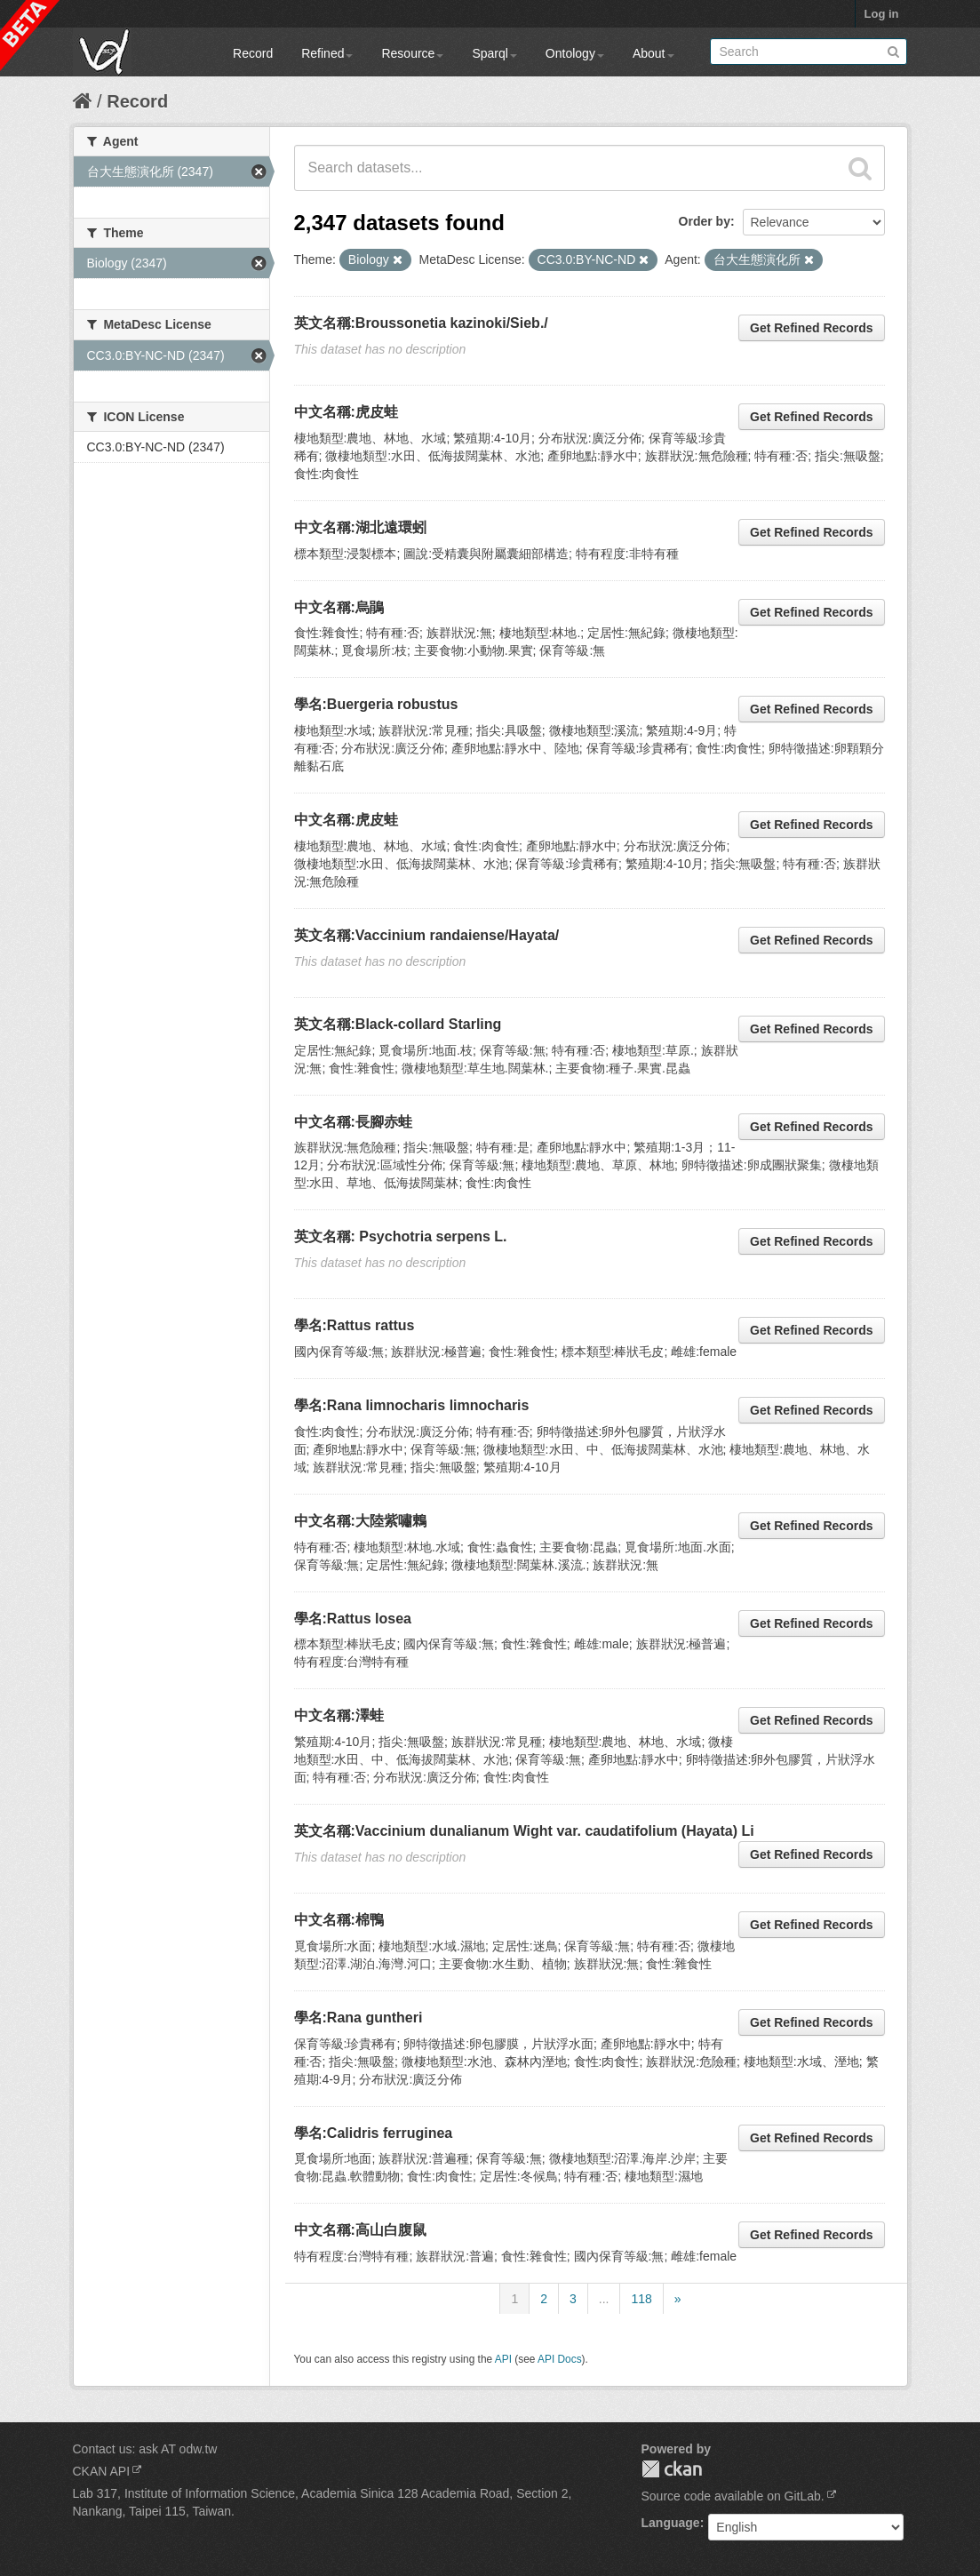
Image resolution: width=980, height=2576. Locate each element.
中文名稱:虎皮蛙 (346, 411)
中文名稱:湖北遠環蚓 (360, 527)
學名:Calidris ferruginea (373, 2133)
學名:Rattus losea (352, 1618)
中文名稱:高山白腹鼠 (360, 2229)
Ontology (575, 53)
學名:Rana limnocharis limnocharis (412, 1405)
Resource (412, 53)
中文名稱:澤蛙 (339, 1715)
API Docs (560, 2359)
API (503, 2359)
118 (641, 2299)
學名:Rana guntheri (358, 2017)
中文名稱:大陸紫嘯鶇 (360, 1520)
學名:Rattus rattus (354, 1325)
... (604, 2299)
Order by (704, 221)
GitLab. (805, 2496)
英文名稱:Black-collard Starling (398, 1024)
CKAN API (102, 2471)
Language (670, 2523)
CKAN (671, 2469)
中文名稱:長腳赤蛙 (353, 1121)
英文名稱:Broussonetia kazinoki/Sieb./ (421, 323)
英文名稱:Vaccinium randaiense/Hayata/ (427, 935)
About (653, 53)
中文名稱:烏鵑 (339, 607)
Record (253, 53)
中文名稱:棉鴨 (339, 1919)
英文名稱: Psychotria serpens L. (400, 1236)
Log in (881, 13)
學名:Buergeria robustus (376, 704)
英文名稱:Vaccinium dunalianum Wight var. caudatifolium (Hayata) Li (524, 1830)
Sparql (494, 53)
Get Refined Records (811, 328)
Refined (327, 53)
